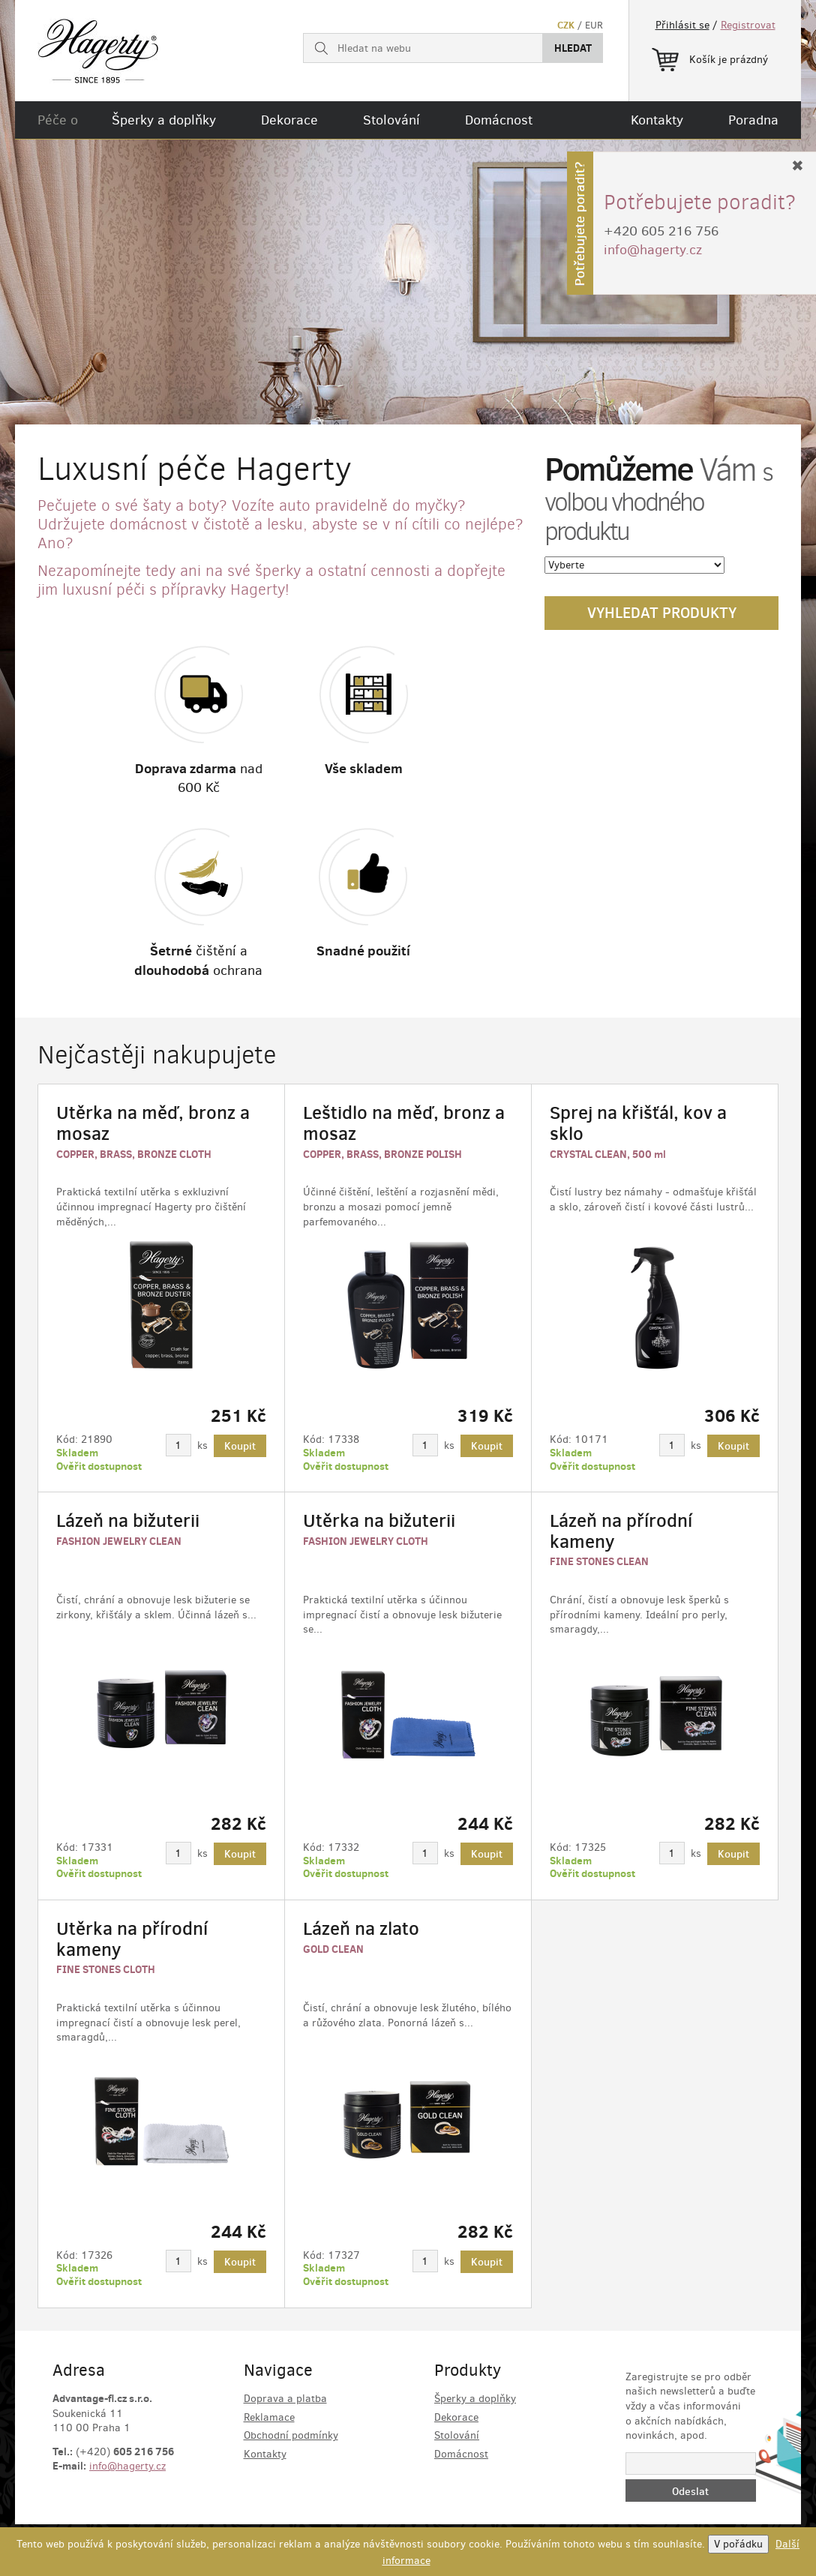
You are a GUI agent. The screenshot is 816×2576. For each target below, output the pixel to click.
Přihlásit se (683, 25)
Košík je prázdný (710, 57)
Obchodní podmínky (291, 2435)
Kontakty (657, 120)
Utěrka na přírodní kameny (132, 1939)
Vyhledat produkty (661, 612)
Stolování (391, 120)
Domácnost (498, 120)
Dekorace (289, 120)
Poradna (753, 120)
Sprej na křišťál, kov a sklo (638, 1123)
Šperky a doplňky (164, 120)
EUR (594, 25)
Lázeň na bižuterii (128, 1520)
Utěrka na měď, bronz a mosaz (153, 1123)
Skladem (77, 1452)
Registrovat (748, 25)
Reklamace (269, 2417)
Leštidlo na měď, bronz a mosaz (404, 1123)
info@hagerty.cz (127, 2466)
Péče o (58, 120)
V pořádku (738, 2544)
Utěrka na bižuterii (379, 1520)
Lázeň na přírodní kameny (621, 1531)
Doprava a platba (285, 2399)
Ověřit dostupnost (99, 1466)
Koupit (240, 1445)
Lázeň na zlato (361, 1928)
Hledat (573, 47)
